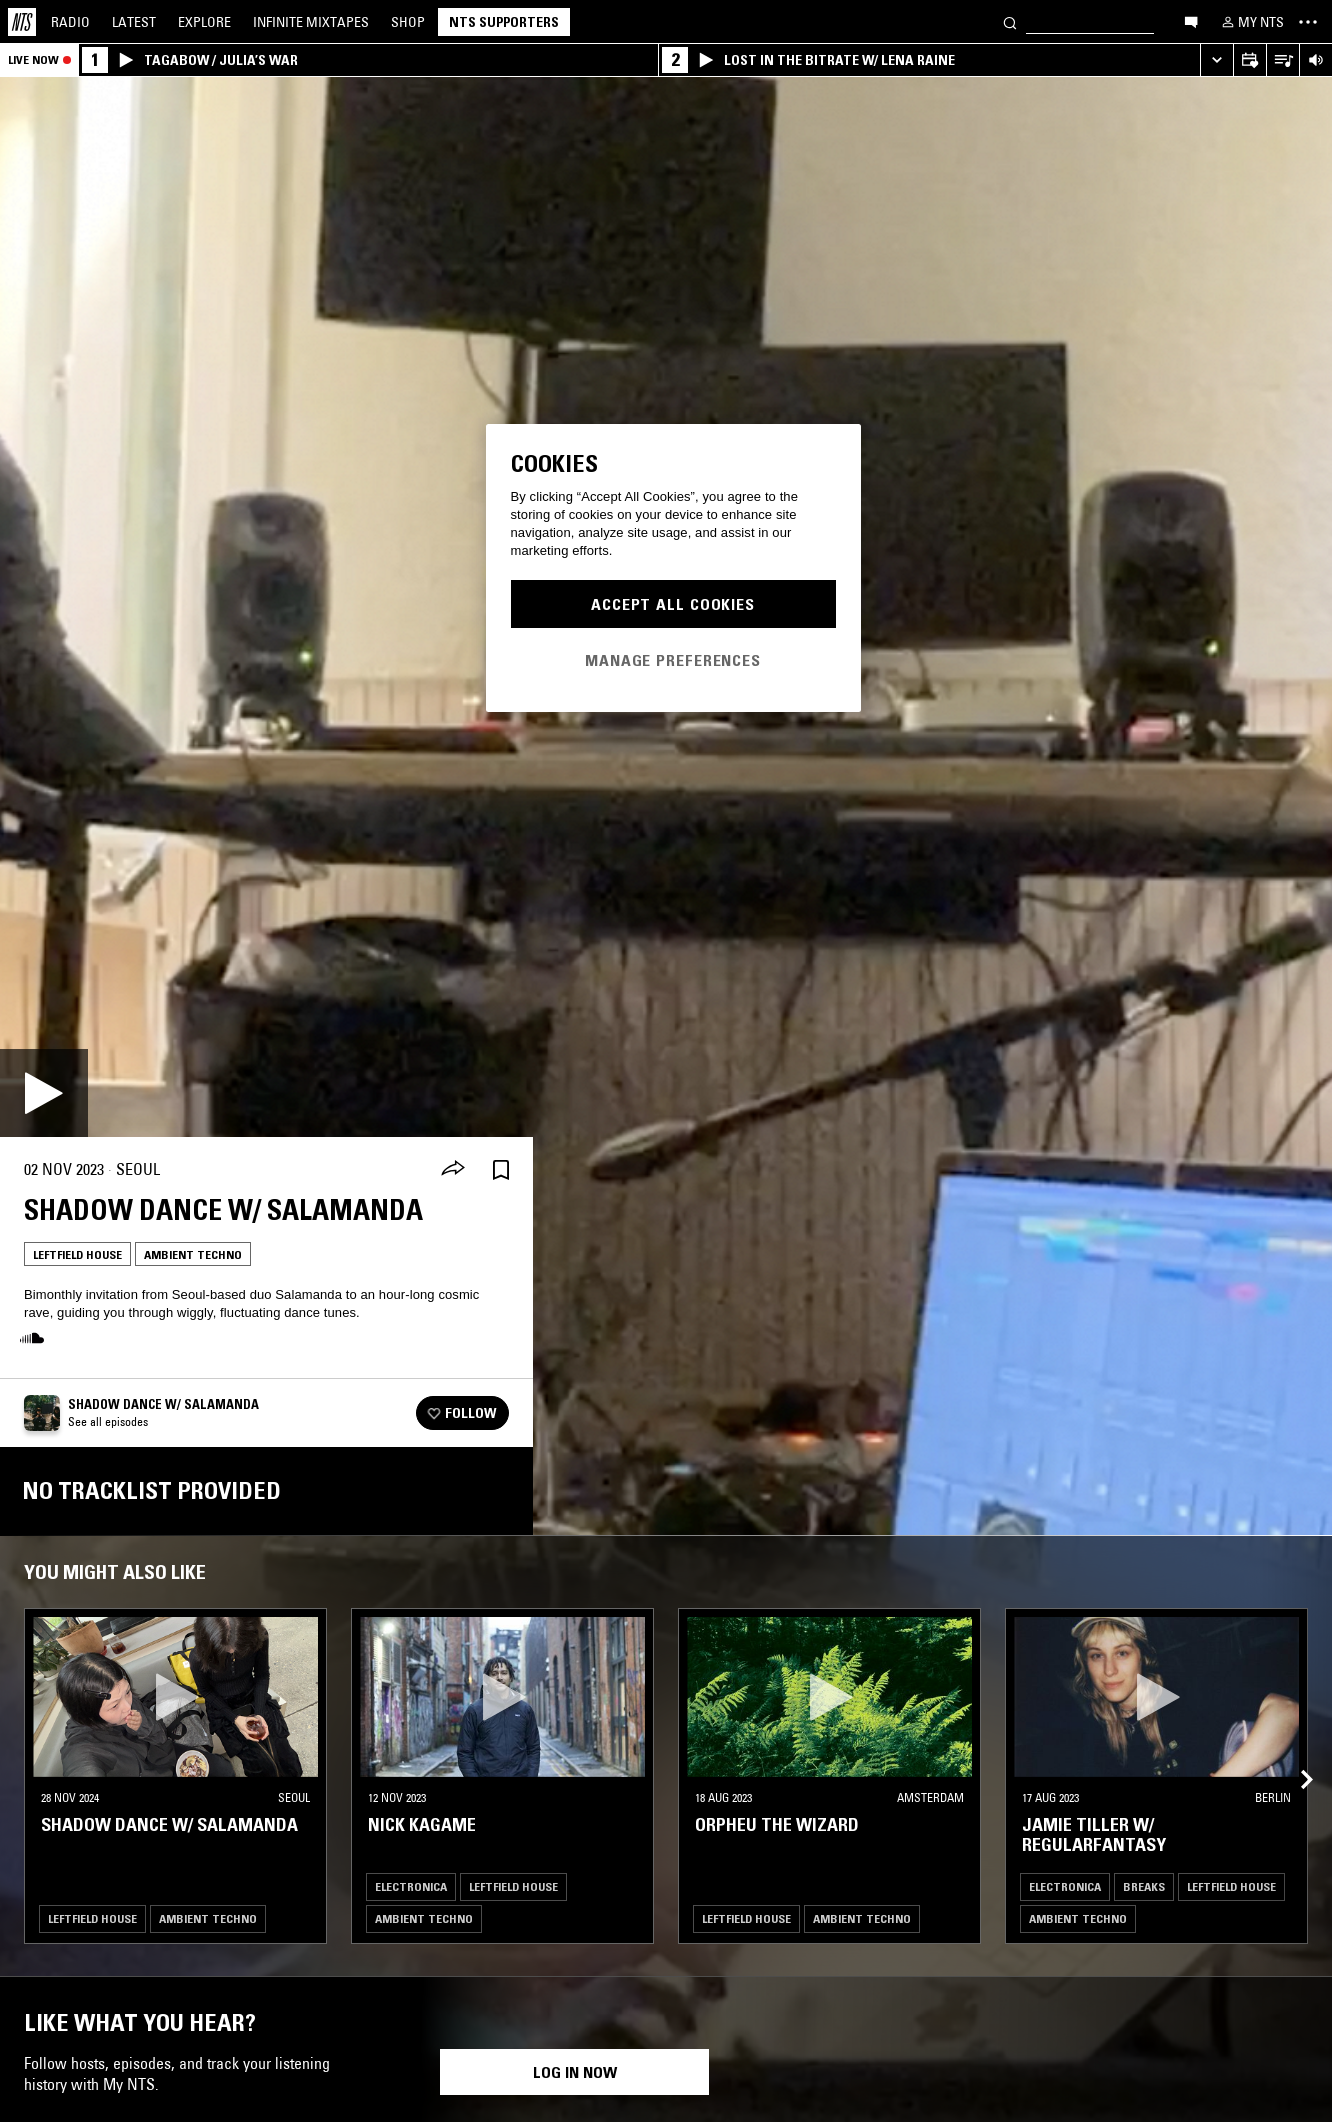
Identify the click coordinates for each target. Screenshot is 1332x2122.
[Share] (453, 1170)
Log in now (575, 2072)
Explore (204, 22)
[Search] (1010, 21)
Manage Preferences (673, 660)
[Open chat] (1191, 21)
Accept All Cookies (673, 604)
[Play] (44, 1093)
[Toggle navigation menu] (1308, 22)
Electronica (411, 1886)
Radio (70, 22)
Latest (134, 22)
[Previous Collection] (1294, 1756)
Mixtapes (311, 22)
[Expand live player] (1216, 60)
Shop (408, 22)
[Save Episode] (501, 1169)
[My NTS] (1251, 22)
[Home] (22, 22)
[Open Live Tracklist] (1282, 60)
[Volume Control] (1315, 60)
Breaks (1144, 1886)
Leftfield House (77, 1254)
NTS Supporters (504, 22)
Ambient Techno (193, 1254)
